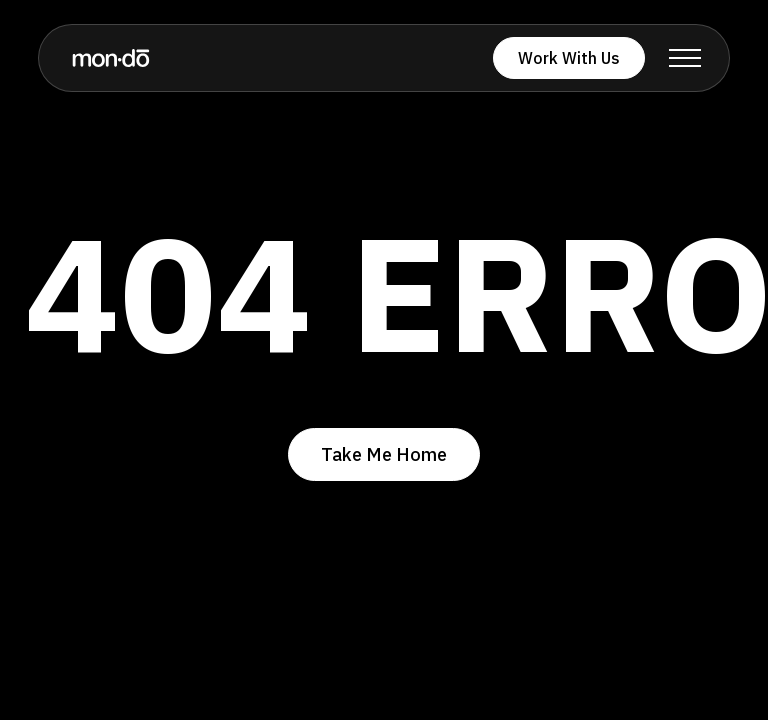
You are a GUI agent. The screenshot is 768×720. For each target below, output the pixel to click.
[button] (685, 58)
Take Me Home (384, 454)
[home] (111, 58)
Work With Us (569, 58)
